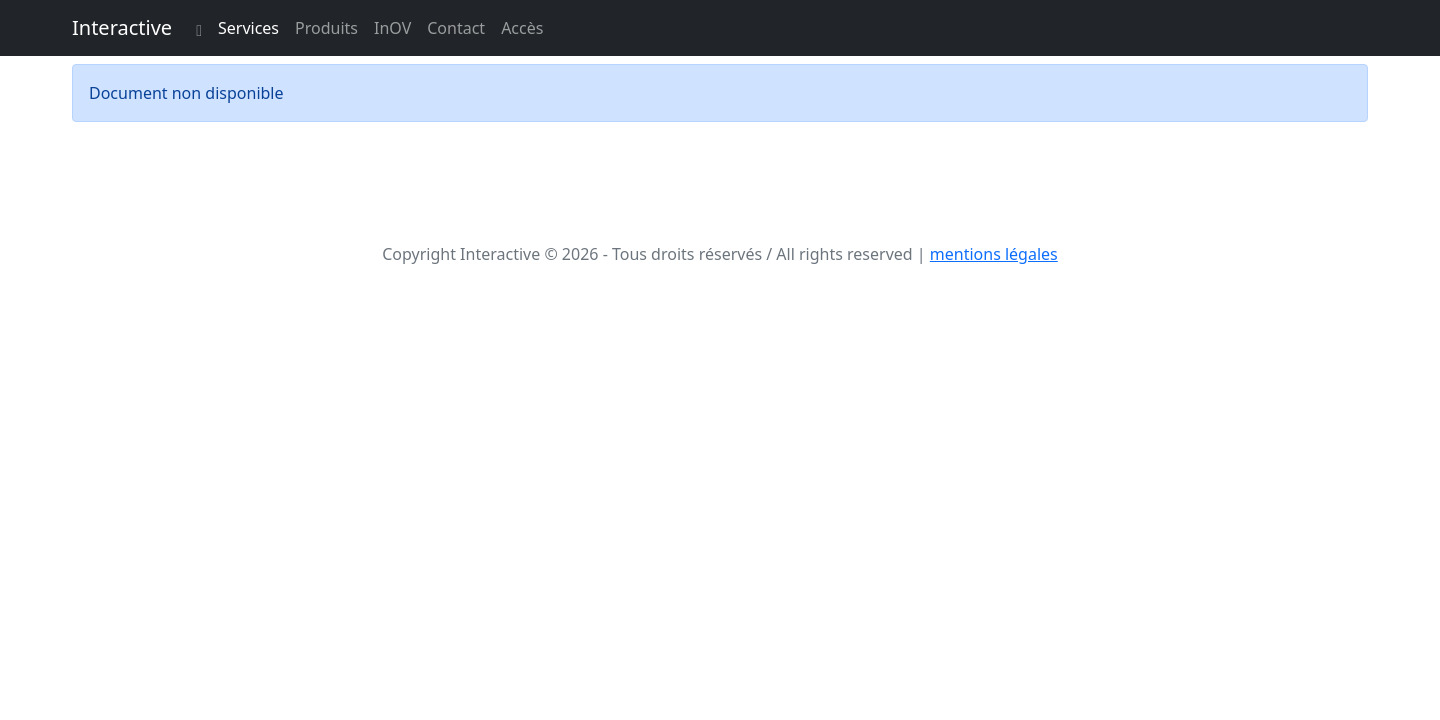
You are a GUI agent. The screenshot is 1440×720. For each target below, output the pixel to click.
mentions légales (994, 254)
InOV (392, 28)
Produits (326, 28)
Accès (522, 28)
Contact (456, 28)
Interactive (122, 27)
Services (248, 28)
